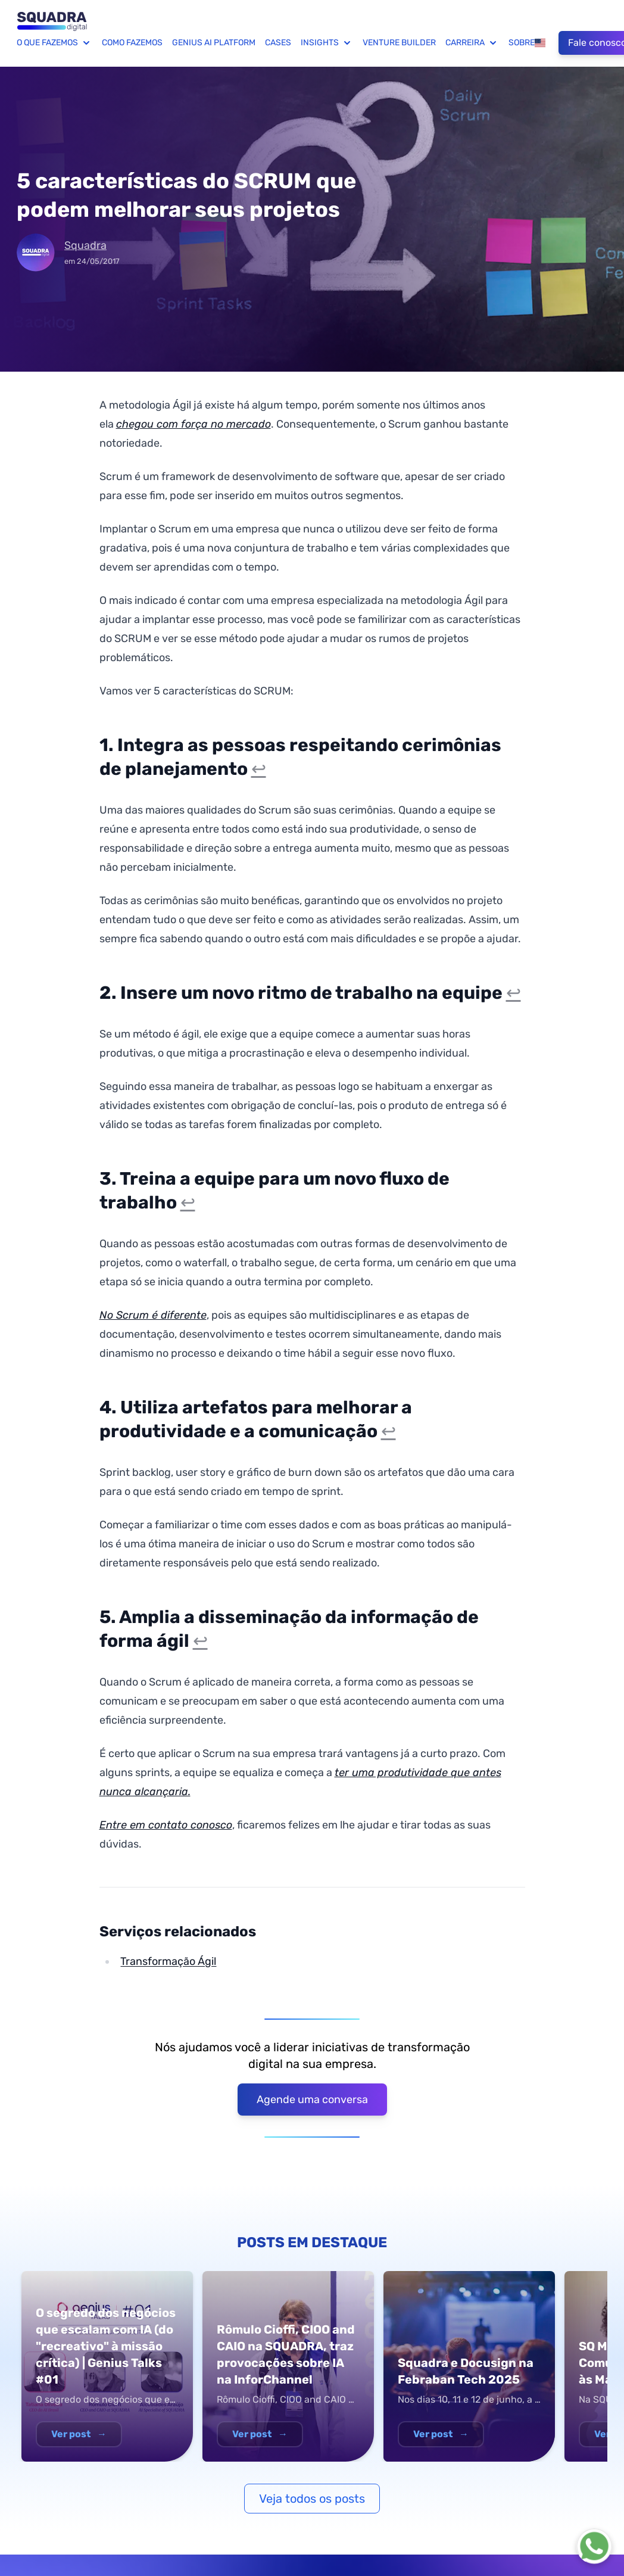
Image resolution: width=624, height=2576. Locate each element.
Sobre (521, 43)
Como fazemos (132, 43)
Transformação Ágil (168, 1961)
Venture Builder (399, 43)
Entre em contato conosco (165, 1824)
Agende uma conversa (312, 2099)
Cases (278, 43)
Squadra (85, 245)
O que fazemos (54, 43)
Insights (327, 43)
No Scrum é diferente (153, 1315)
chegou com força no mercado (193, 424)
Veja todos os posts (312, 2498)
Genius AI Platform (213, 43)
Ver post (79, 2434)
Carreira (472, 43)
